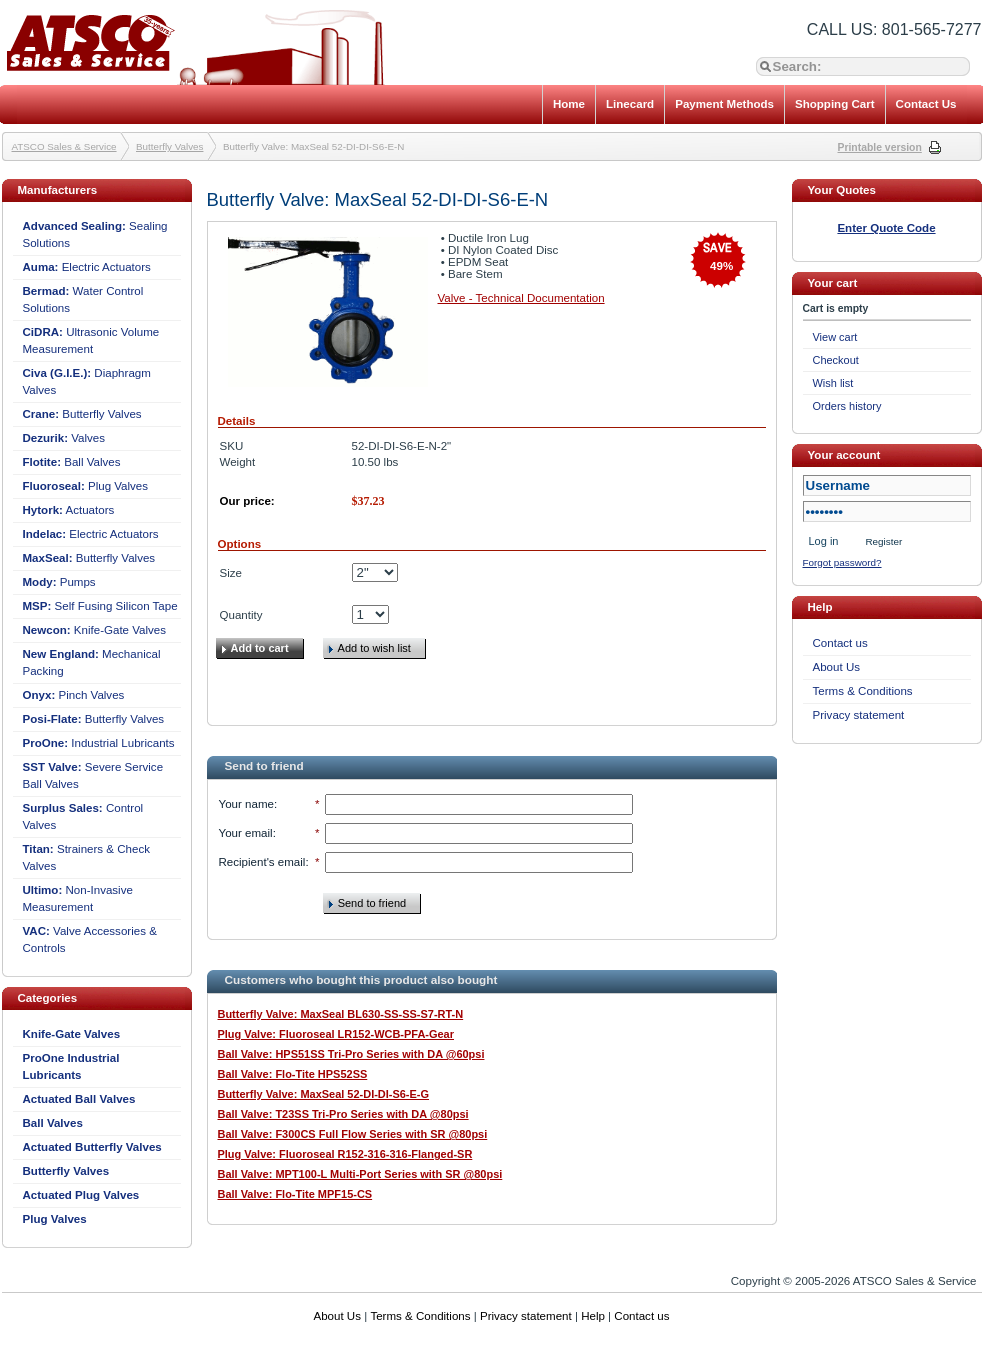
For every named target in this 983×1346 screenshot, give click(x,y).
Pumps (59, 582)
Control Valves (83, 816)
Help (593, 1316)
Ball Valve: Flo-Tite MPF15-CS (295, 1194)
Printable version (880, 147)
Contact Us (926, 104)
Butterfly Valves (169, 146)
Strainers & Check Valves (86, 857)
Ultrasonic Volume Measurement (91, 340)
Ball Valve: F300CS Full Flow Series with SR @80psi (353, 1134)
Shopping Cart (835, 104)
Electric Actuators (87, 267)
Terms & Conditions (863, 691)
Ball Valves (72, 462)
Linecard (630, 104)
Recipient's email (262, 862)
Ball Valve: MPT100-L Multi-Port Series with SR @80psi (360, 1174)
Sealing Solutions (95, 234)
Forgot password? (842, 562)
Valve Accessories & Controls (90, 939)
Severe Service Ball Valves (93, 775)
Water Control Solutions (83, 299)
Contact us (840, 643)
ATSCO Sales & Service (64, 146)
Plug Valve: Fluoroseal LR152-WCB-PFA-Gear (336, 1034)
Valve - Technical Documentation (521, 298)
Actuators (69, 510)
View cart (835, 337)
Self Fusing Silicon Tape (100, 606)
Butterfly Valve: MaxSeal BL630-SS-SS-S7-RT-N (341, 1014)
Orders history (847, 406)
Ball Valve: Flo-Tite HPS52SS (293, 1074)
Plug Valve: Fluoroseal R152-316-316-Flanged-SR (345, 1154)
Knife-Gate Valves (95, 630)
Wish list (833, 383)
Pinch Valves (74, 695)
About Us (837, 667)
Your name (246, 804)
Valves (64, 438)
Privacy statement (859, 715)
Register (883, 541)
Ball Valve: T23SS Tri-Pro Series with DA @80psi (343, 1114)
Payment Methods (724, 104)
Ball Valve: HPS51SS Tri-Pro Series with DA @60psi (351, 1054)
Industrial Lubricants (99, 743)
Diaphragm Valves (87, 381)
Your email (246, 833)
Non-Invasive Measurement (78, 898)
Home (569, 104)
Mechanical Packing (92, 662)
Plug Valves (86, 486)
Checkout (836, 360)
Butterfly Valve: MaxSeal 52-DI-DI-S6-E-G (324, 1094)
